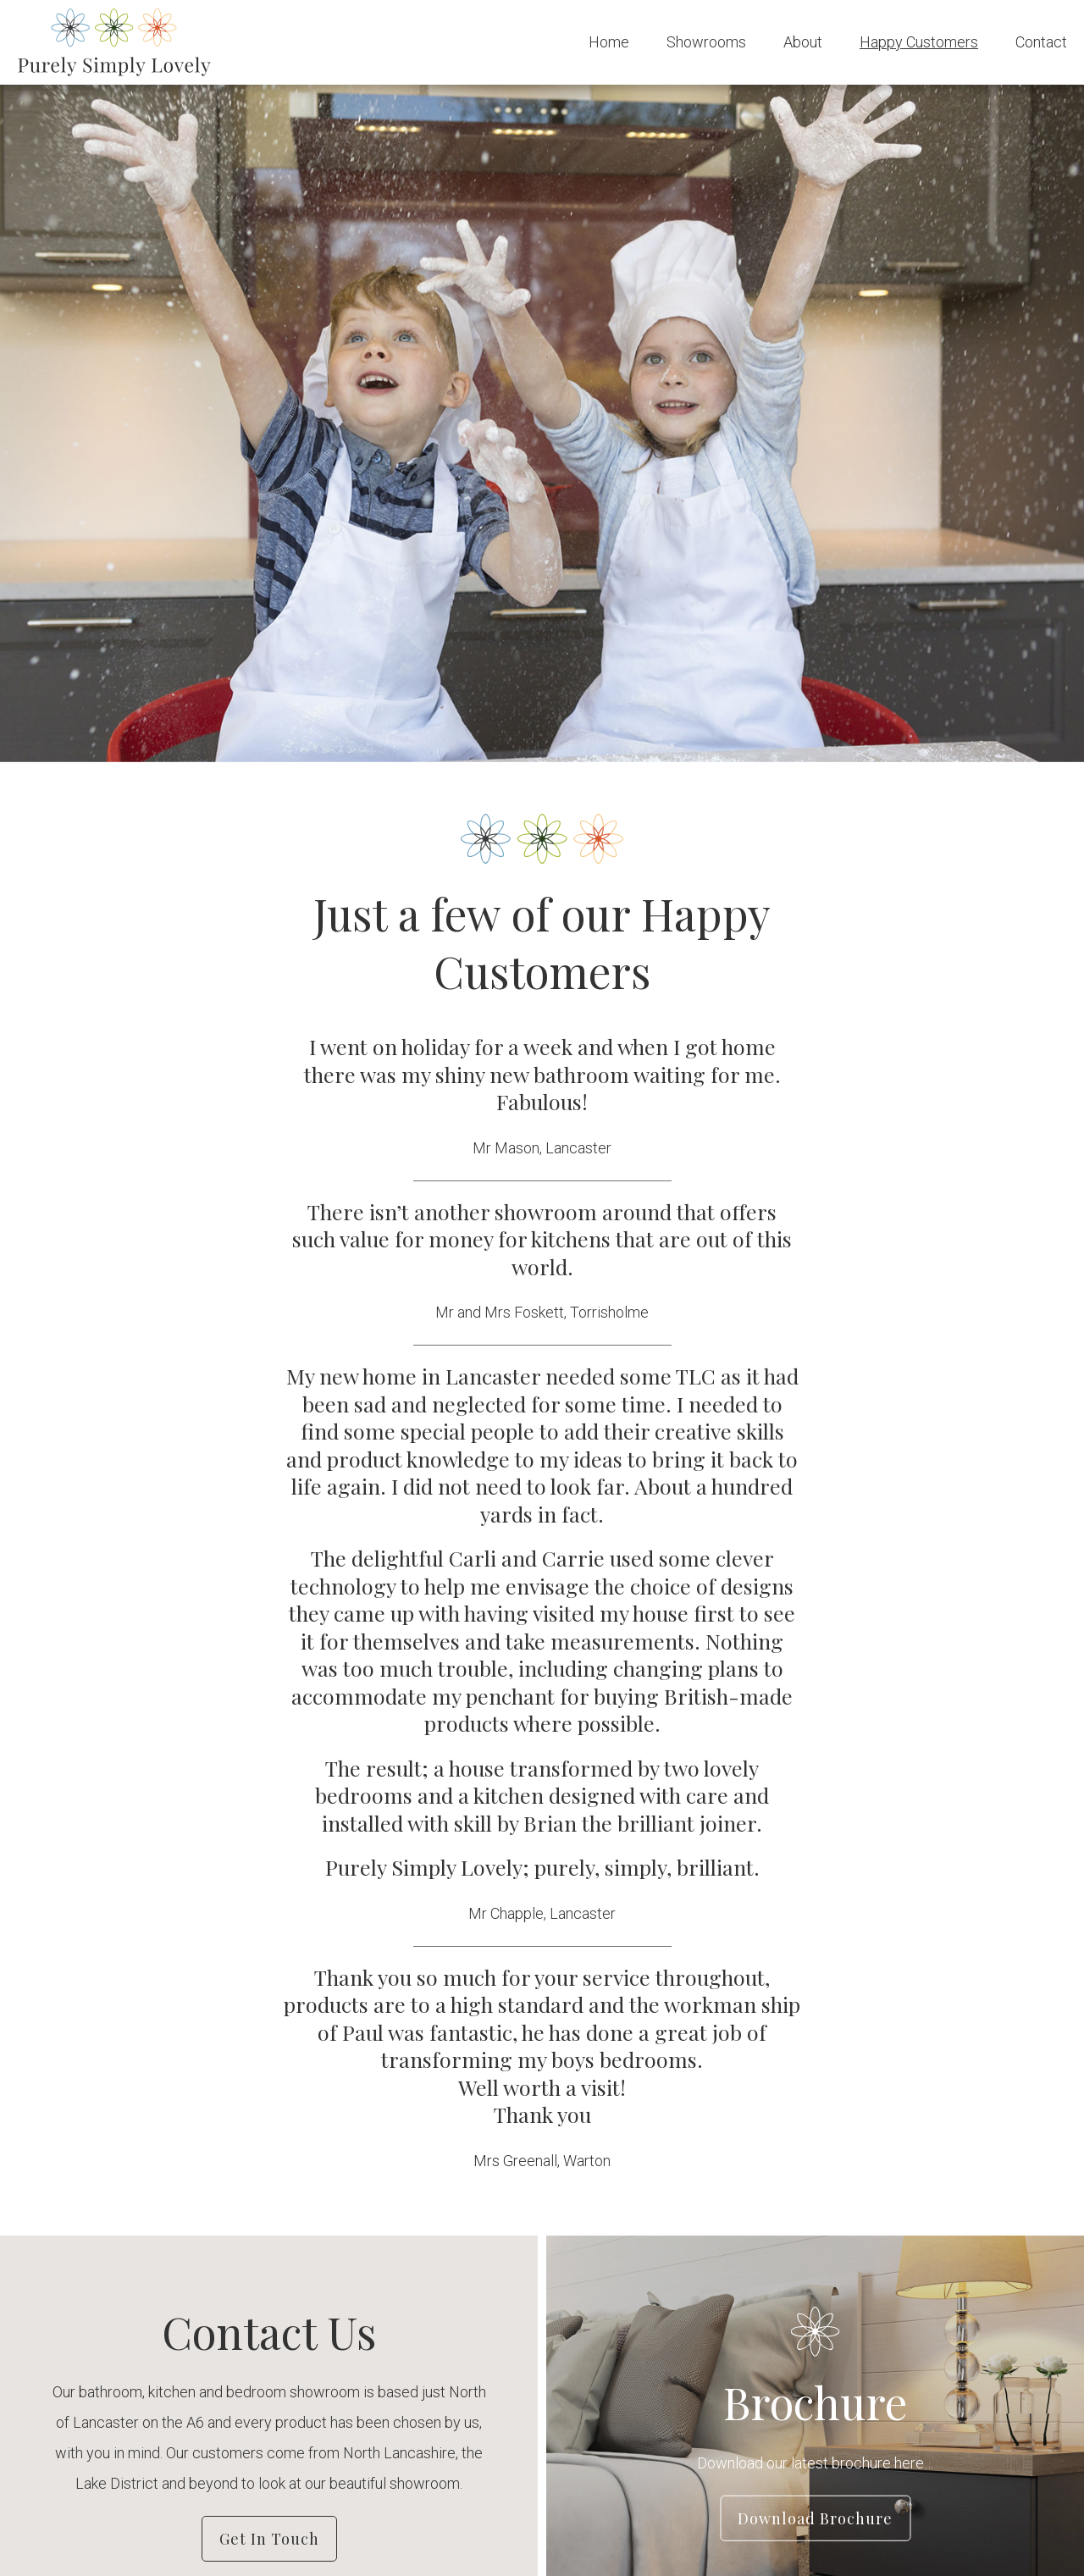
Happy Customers (919, 42)
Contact (1041, 42)
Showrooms (706, 42)
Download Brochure (815, 2518)
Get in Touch (269, 2539)
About (802, 42)
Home (609, 42)
